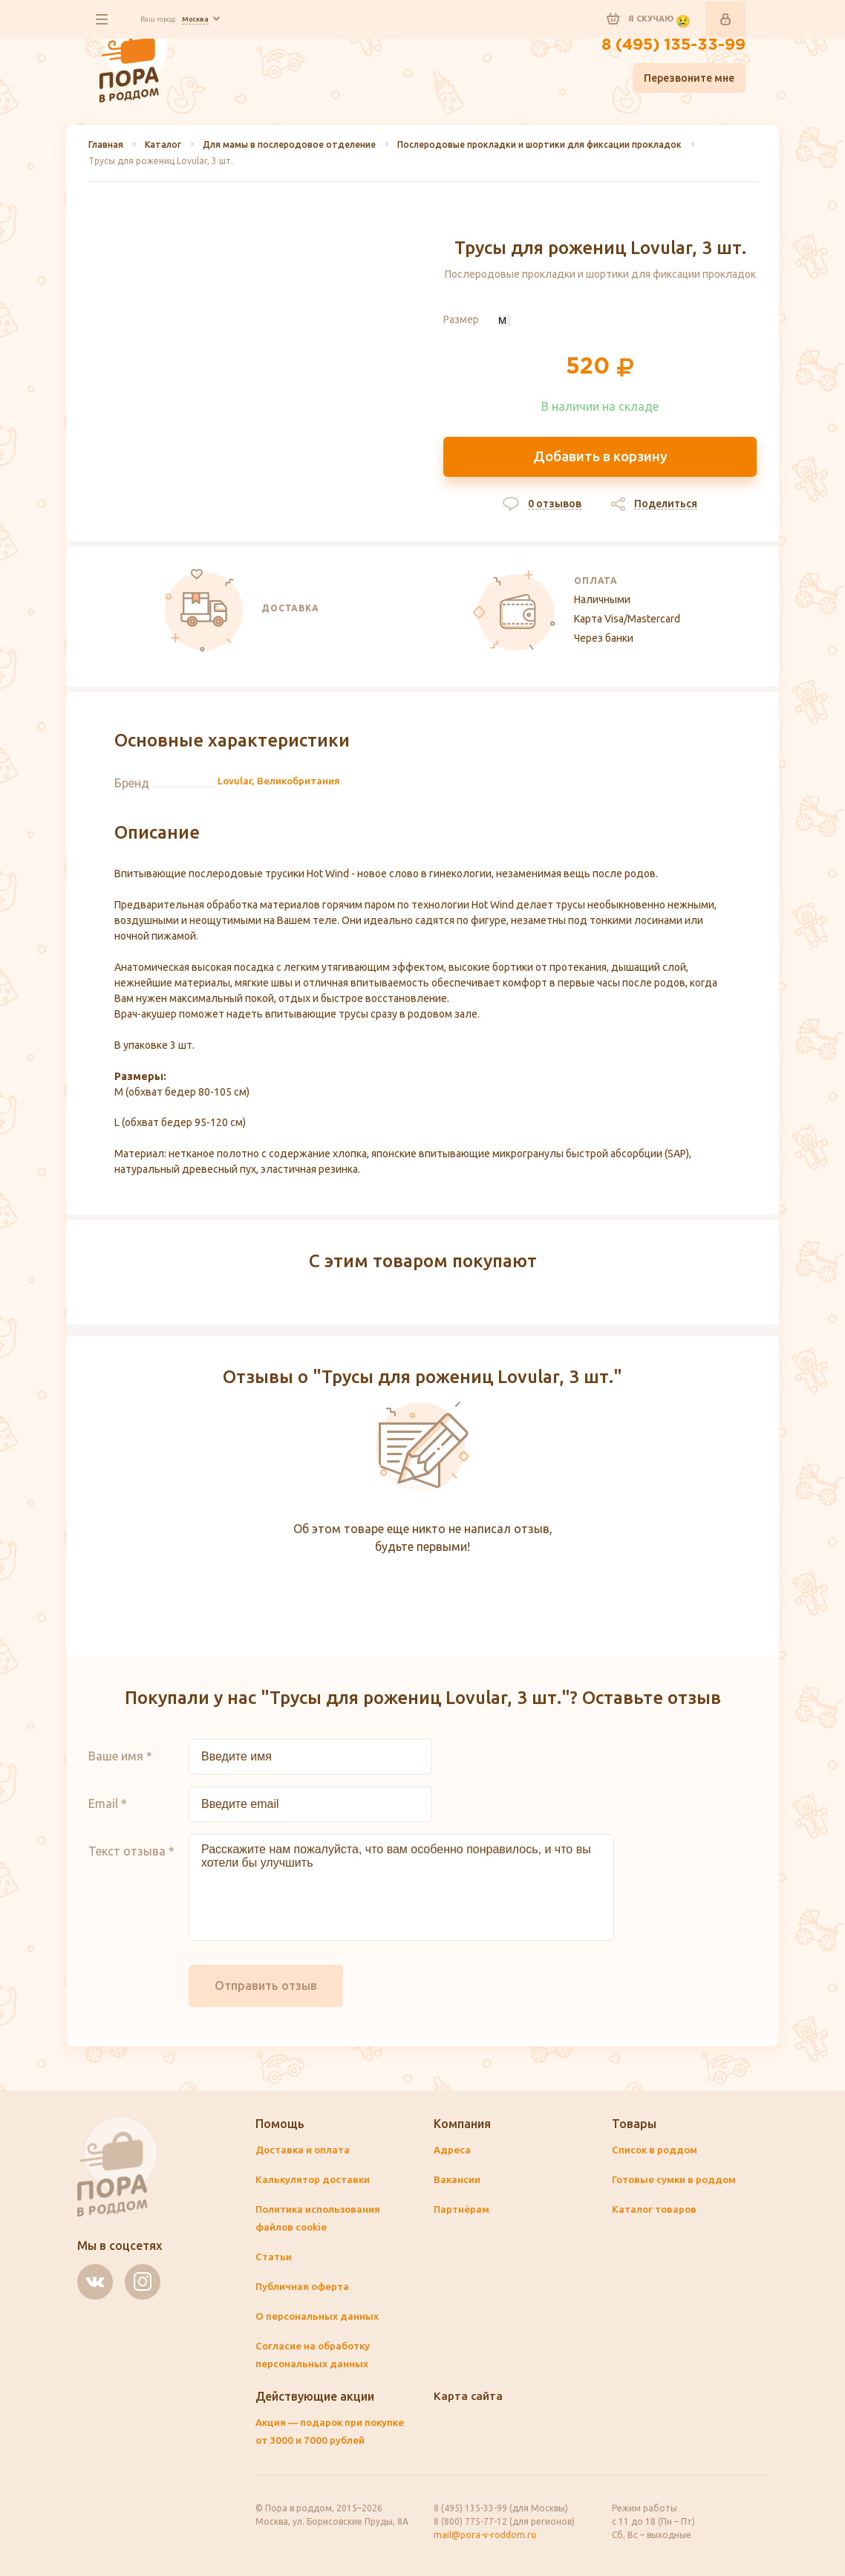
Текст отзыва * (131, 1857)
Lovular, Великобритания (282, 788)
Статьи (274, 2258)
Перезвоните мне (689, 82)
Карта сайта (469, 2397)
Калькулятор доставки (314, 2181)
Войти (725, 19)
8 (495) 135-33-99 (666, 47)
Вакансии (458, 2181)
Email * (107, 1810)
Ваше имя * (120, 1762)
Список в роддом (657, 2151)
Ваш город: (190, 19)
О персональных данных (317, 2317)
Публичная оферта (303, 2288)
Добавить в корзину (600, 457)
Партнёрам (462, 2210)
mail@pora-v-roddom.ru (485, 2535)
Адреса (453, 2151)
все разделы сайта (105, 19)
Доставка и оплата (304, 2151)
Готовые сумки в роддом (677, 2181)
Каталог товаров (655, 2210)
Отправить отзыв (266, 1992)
